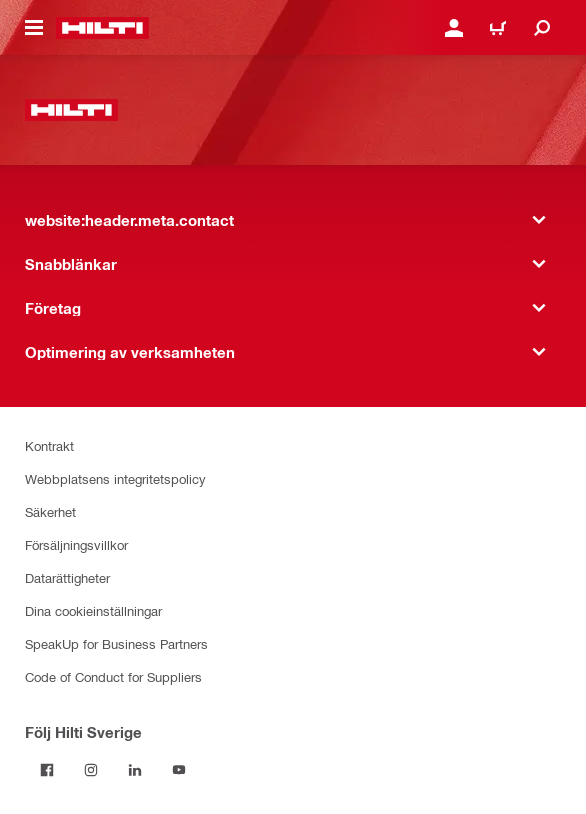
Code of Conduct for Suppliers (113, 676)
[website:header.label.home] (102, 28)
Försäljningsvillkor (76, 544)
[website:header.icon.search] (542, 28)
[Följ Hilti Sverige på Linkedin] (135, 770)
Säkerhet (50, 511)
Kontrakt (49, 445)
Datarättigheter (67, 577)
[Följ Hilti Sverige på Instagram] (91, 770)
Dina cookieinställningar (93, 610)
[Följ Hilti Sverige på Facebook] (47, 770)
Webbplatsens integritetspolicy (115, 478)
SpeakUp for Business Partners (116, 643)
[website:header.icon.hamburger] (34, 28)
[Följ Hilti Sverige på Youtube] (179, 770)
